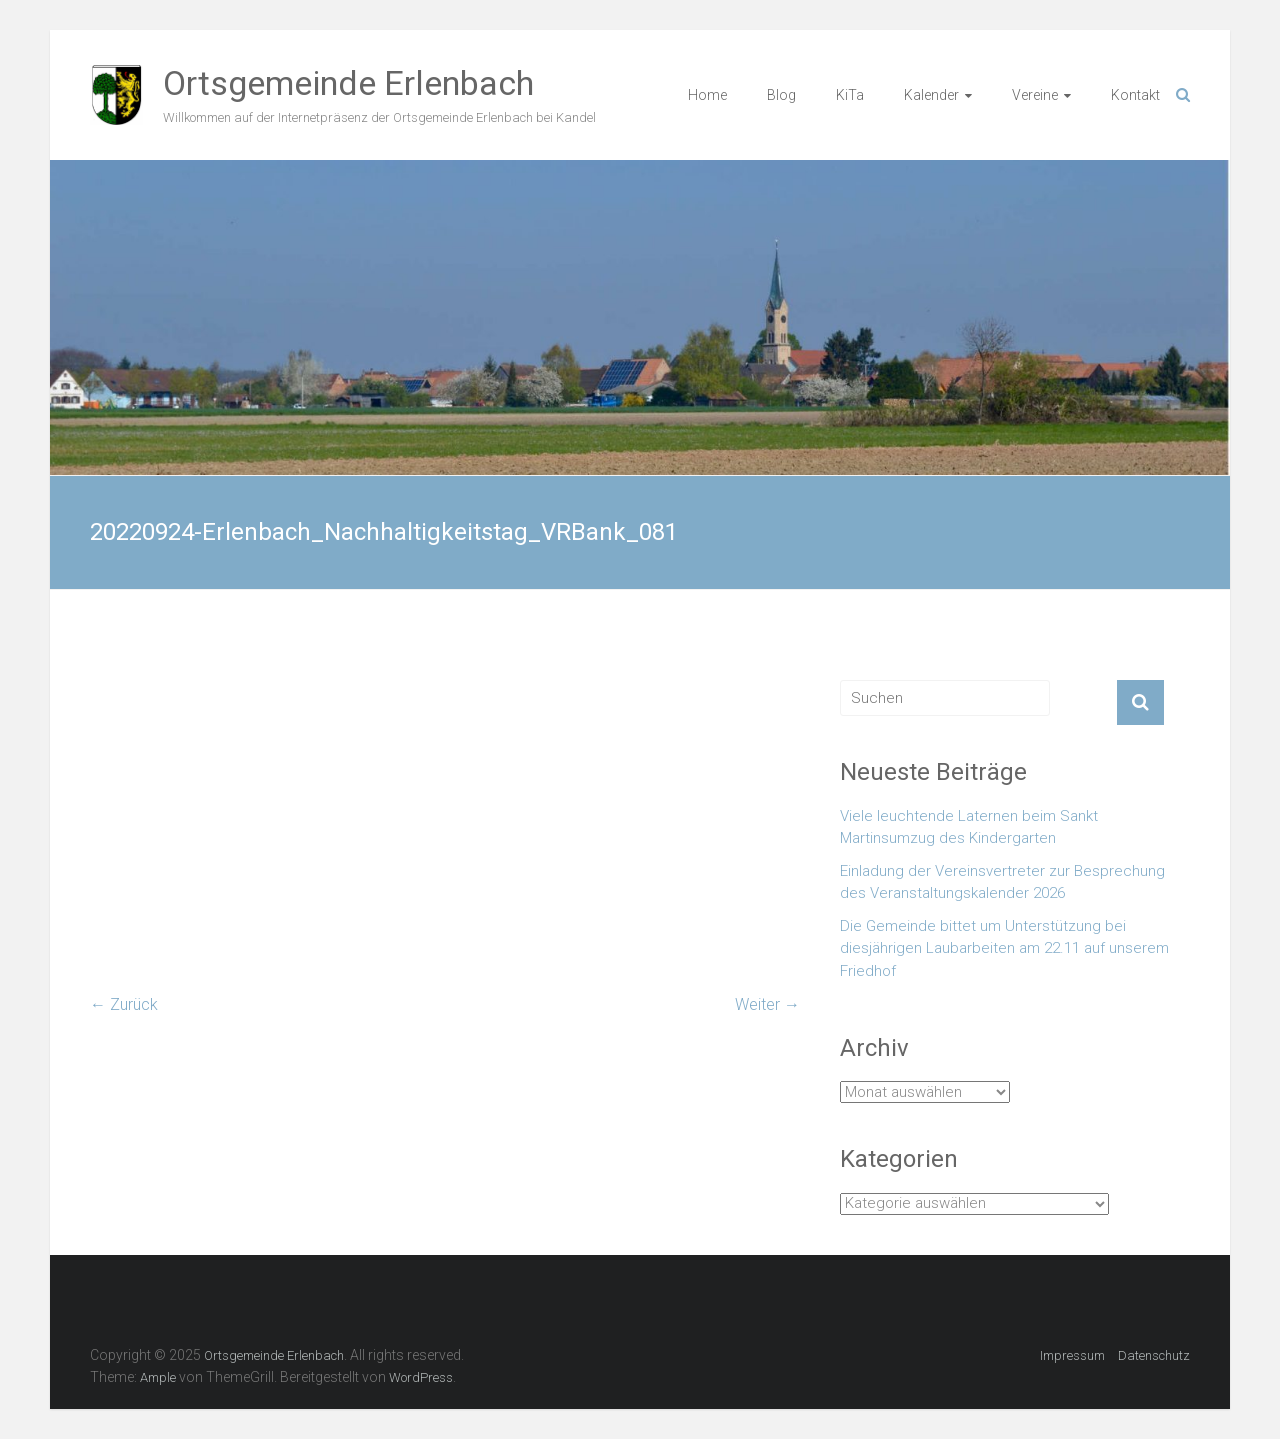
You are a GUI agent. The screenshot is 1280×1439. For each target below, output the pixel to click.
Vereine (1035, 95)
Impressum (1072, 1355)
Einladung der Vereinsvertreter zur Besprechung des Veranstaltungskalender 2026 (1002, 882)
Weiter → (767, 1004)
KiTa (850, 95)
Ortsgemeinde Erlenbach (348, 83)
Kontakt (1135, 95)
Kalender (931, 95)
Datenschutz (1154, 1355)
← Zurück (124, 1004)
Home (707, 95)
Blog (781, 95)
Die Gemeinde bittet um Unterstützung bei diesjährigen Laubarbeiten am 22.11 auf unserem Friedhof (1004, 948)
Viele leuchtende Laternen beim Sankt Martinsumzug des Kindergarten (969, 827)
